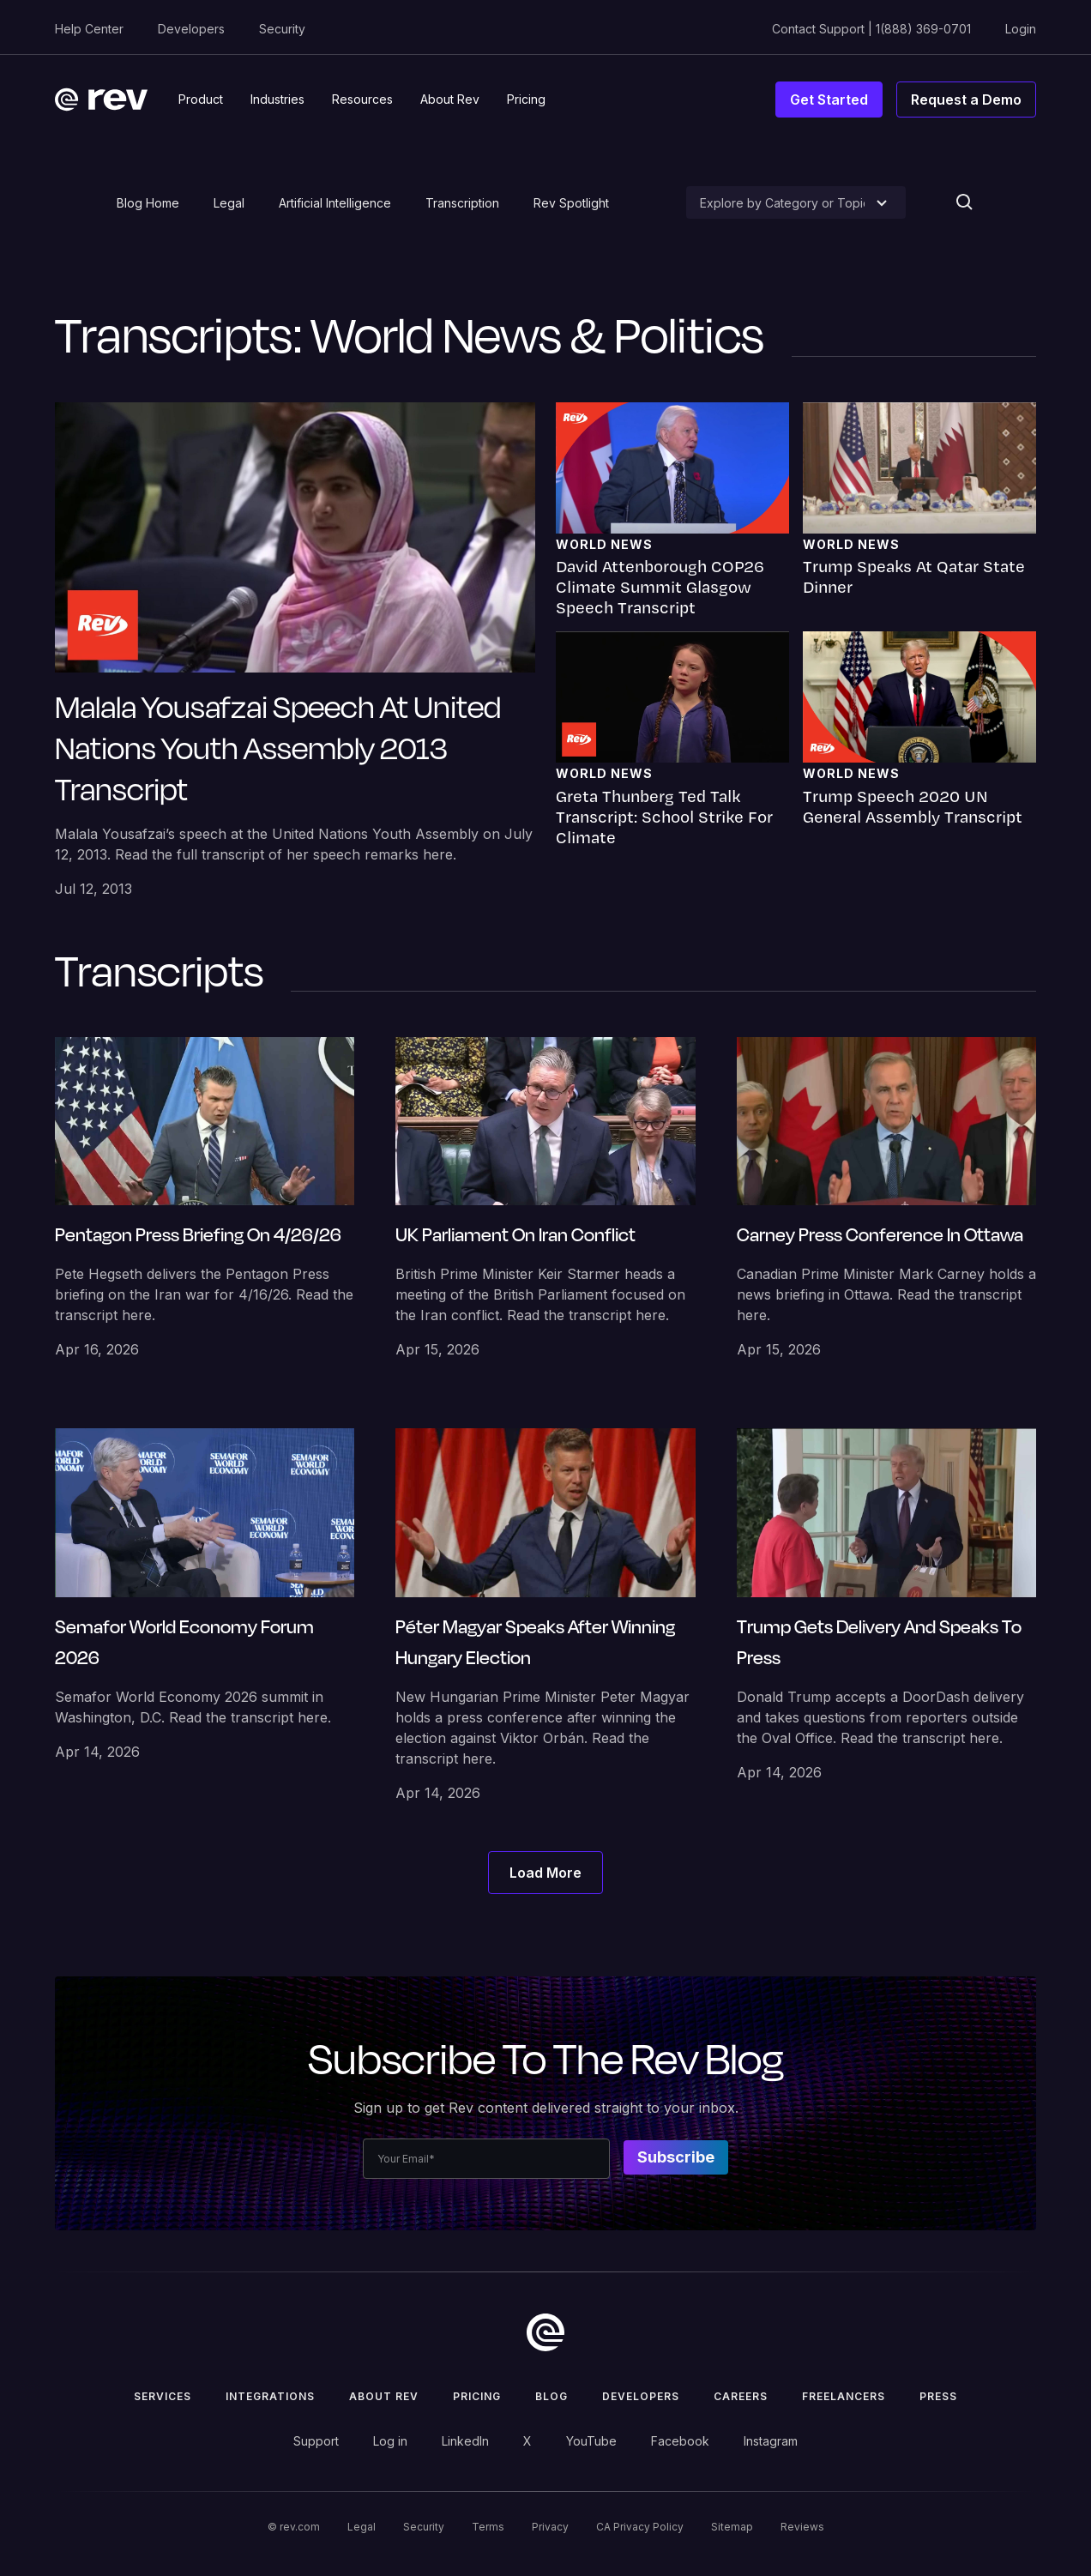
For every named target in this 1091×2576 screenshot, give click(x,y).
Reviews (802, 2526)
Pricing (477, 2396)
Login (1020, 28)
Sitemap (732, 2526)
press (938, 2396)
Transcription (462, 203)
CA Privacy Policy (640, 2526)
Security (282, 28)
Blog (551, 2396)
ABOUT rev (384, 2396)
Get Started (829, 99)
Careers (741, 2396)
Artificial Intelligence (335, 203)
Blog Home (148, 203)
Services (162, 2396)
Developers (191, 28)
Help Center (89, 28)
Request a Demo (966, 99)
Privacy (550, 2526)
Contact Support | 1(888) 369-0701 (871, 28)
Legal (229, 203)
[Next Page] (545, 1872)
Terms (488, 2526)
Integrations (270, 2396)
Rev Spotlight (571, 203)
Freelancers (843, 2396)
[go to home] (545, 2332)
